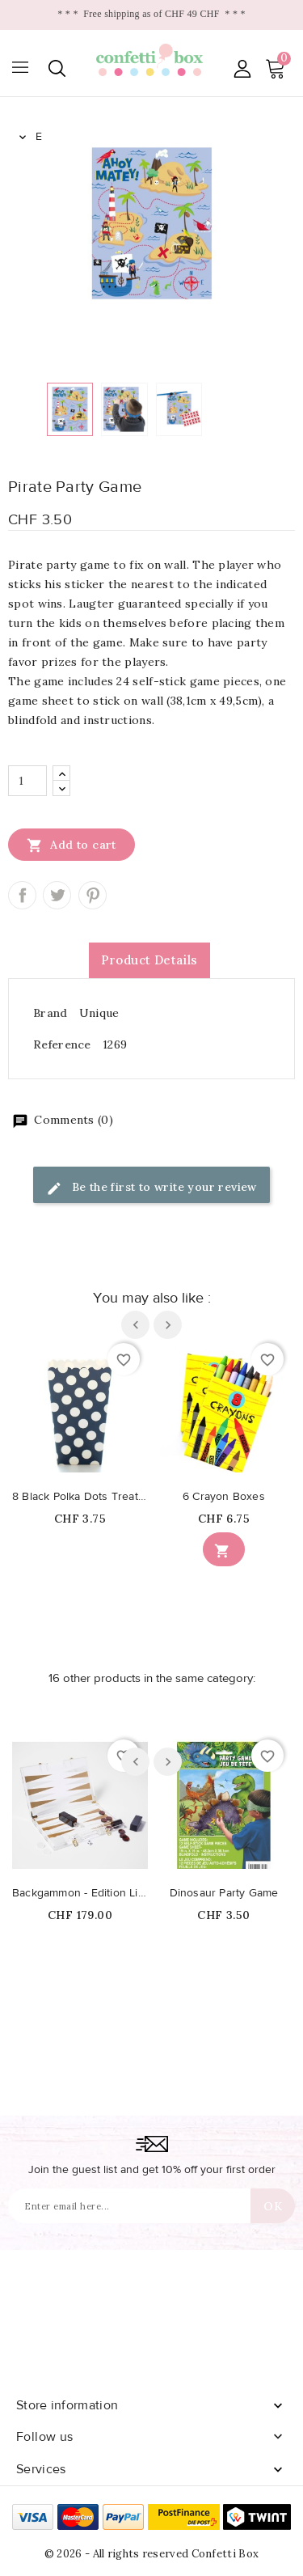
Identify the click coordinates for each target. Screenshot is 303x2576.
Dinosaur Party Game (224, 1893)
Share (22, 895)
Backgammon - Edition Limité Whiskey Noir (80, 1893)
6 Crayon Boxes (224, 1496)
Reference (62, 1044)
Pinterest (92, 895)
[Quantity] (27, 780)
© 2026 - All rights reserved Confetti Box (151, 2554)
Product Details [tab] (149, 960)
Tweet (57, 895)
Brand (50, 1013)
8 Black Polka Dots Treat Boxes (80, 1496)
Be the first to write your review (151, 1188)
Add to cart (71, 845)
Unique (99, 1013)
